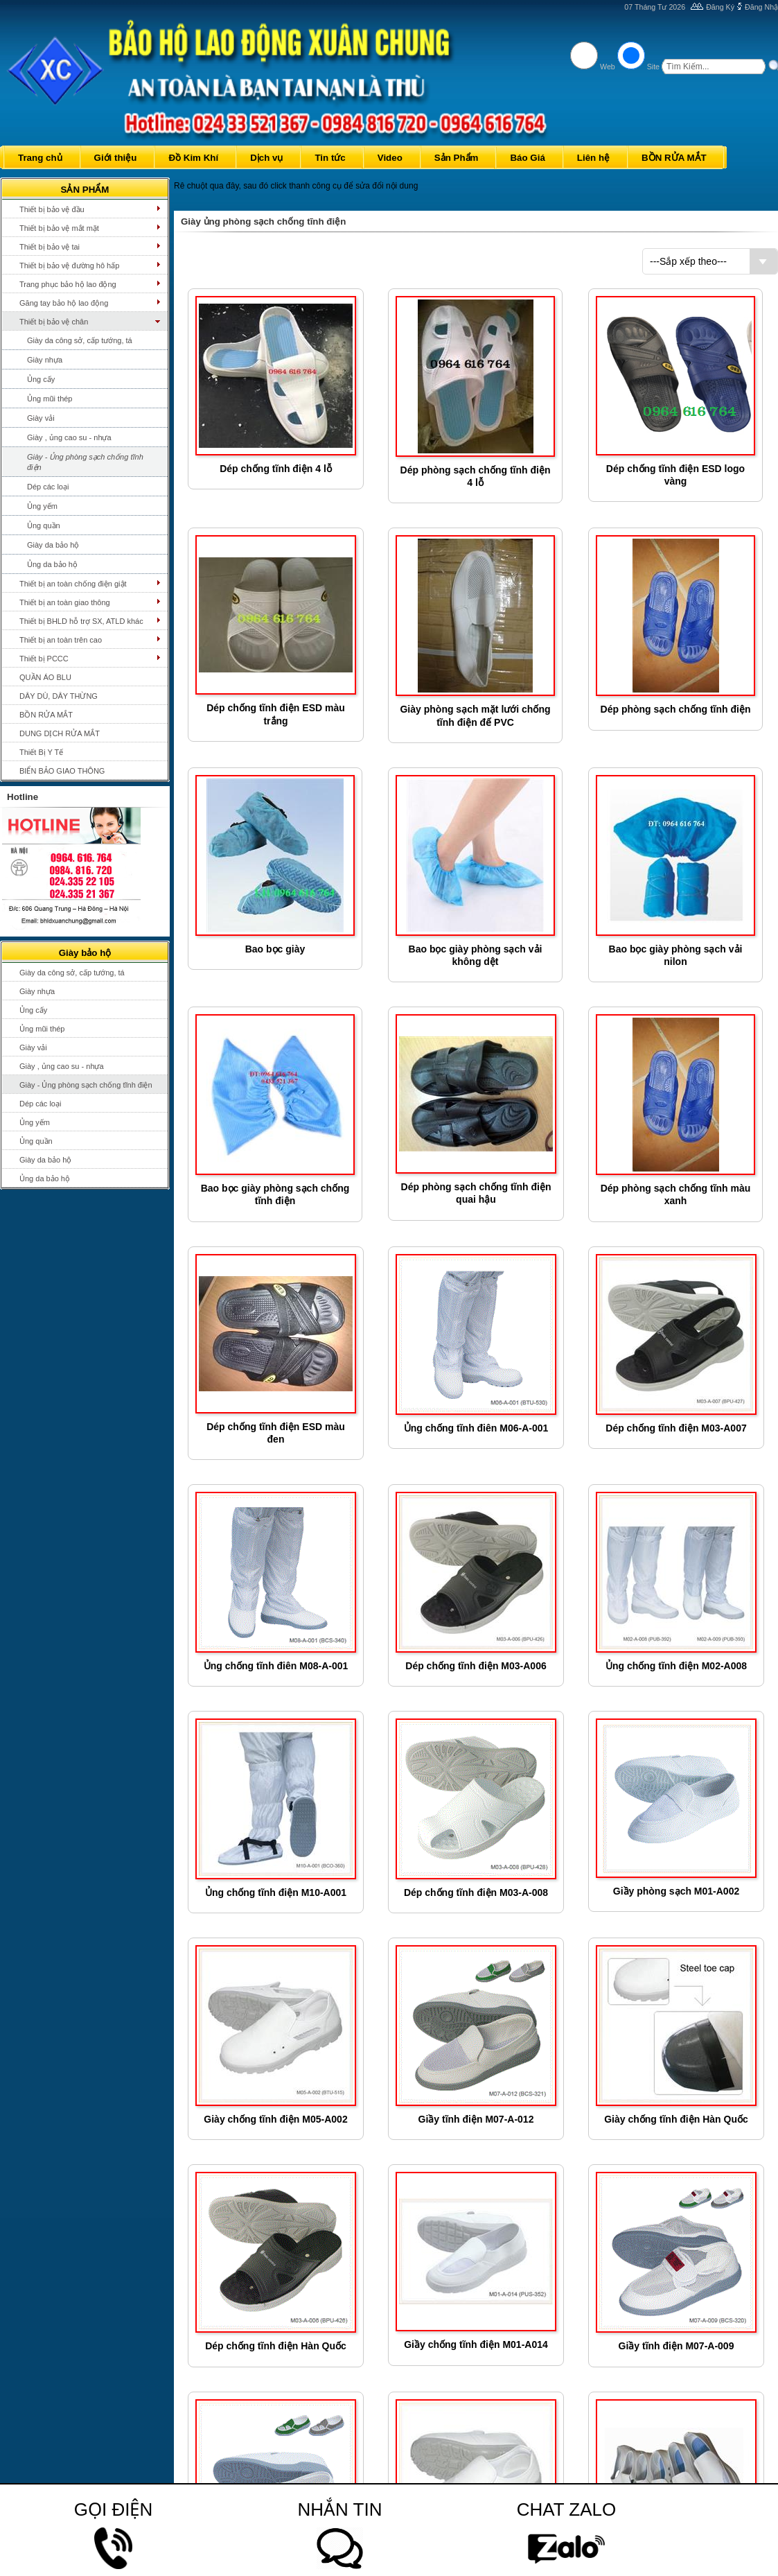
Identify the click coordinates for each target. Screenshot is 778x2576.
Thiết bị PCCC (44, 658)
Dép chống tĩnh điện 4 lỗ (276, 468)
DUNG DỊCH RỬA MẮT (59, 733)
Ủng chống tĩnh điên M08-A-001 (276, 1665)
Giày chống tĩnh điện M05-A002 (275, 2119)
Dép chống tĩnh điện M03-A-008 (476, 1892)
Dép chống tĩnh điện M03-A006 (475, 1665)
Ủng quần (43, 525)
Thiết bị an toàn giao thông (64, 602)
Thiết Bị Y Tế (41, 752)
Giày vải (41, 418)
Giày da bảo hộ (53, 545)
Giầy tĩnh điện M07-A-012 (476, 2119)
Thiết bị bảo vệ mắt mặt (59, 228)
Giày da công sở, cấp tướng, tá (79, 340)
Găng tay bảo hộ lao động (63, 303)
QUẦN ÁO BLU (45, 677)
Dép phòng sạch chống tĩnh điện (676, 709)
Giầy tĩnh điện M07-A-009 (676, 2345)
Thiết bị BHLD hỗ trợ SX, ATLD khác (81, 621)
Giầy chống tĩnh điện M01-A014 (476, 2344)
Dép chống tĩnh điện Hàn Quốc (275, 2345)
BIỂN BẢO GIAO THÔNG (62, 771)
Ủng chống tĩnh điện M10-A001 (275, 1892)
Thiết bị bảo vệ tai (49, 247)
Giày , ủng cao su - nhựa (69, 437)
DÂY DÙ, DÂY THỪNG (58, 696)
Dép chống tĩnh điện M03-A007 (675, 1428)
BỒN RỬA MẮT (46, 715)
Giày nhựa (44, 360)
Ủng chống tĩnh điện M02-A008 (676, 1665)
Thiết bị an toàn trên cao (60, 640)
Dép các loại (48, 486)
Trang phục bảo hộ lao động (67, 284)
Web (607, 66)
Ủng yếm (42, 506)
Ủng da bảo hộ (52, 564)
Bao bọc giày (275, 949)
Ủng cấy (41, 379)
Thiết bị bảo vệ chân (53, 321)
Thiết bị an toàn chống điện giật (73, 584)
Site (653, 66)
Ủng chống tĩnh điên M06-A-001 (476, 1428)
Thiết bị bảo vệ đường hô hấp (69, 265)
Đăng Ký (720, 7)
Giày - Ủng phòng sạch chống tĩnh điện (85, 462)
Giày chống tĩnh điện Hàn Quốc (676, 2119)
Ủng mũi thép (49, 398)
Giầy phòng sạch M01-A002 (676, 1891)
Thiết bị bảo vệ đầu (52, 209)
